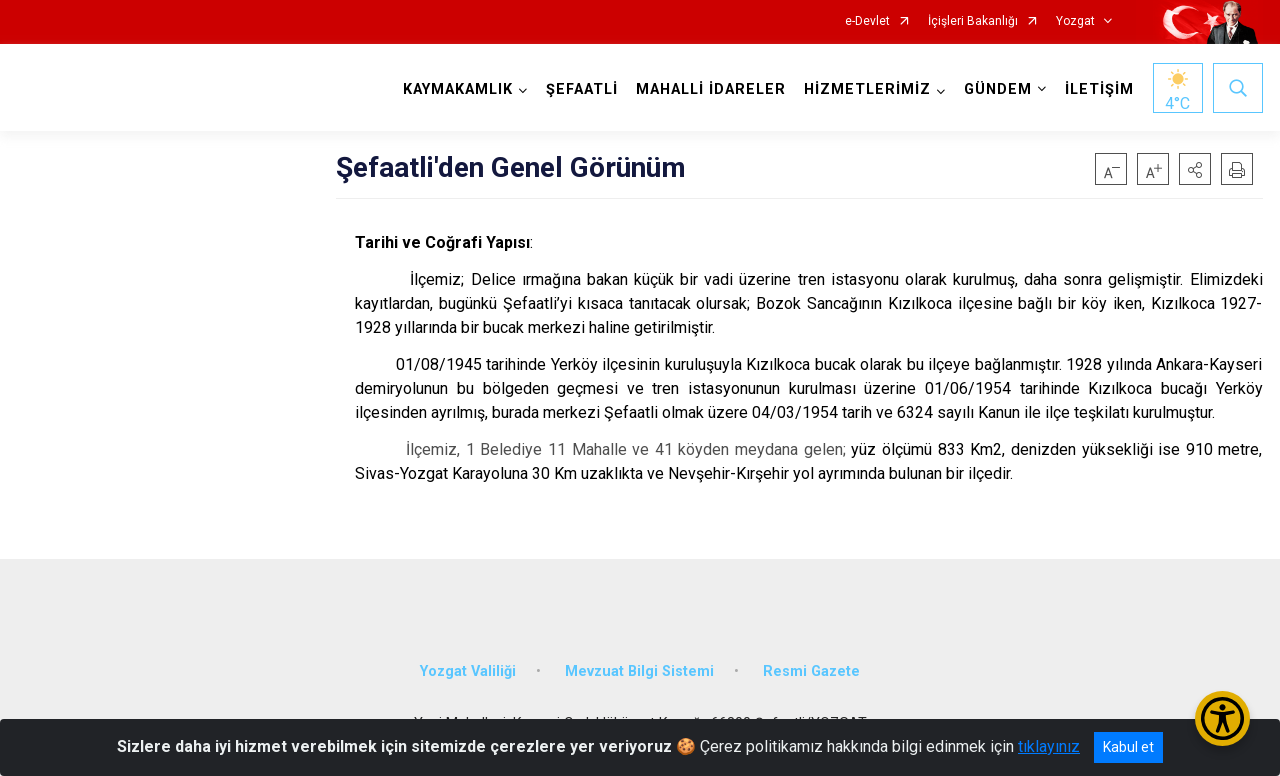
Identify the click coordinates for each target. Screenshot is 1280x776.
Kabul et (1128, 747)
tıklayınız (1049, 746)
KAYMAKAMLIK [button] (458, 89)
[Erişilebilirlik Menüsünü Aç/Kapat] (1222, 718)
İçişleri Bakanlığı (973, 21)
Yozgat (1075, 21)
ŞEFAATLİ (582, 89)
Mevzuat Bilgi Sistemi (639, 671)
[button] (1195, 169)
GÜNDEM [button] (998, 89)
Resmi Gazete (811, 671)
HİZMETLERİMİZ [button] (867, 89)
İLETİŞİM (1099, 89)
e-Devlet (867, 21)
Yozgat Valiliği (468, 671)
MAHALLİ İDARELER (711, 89)
